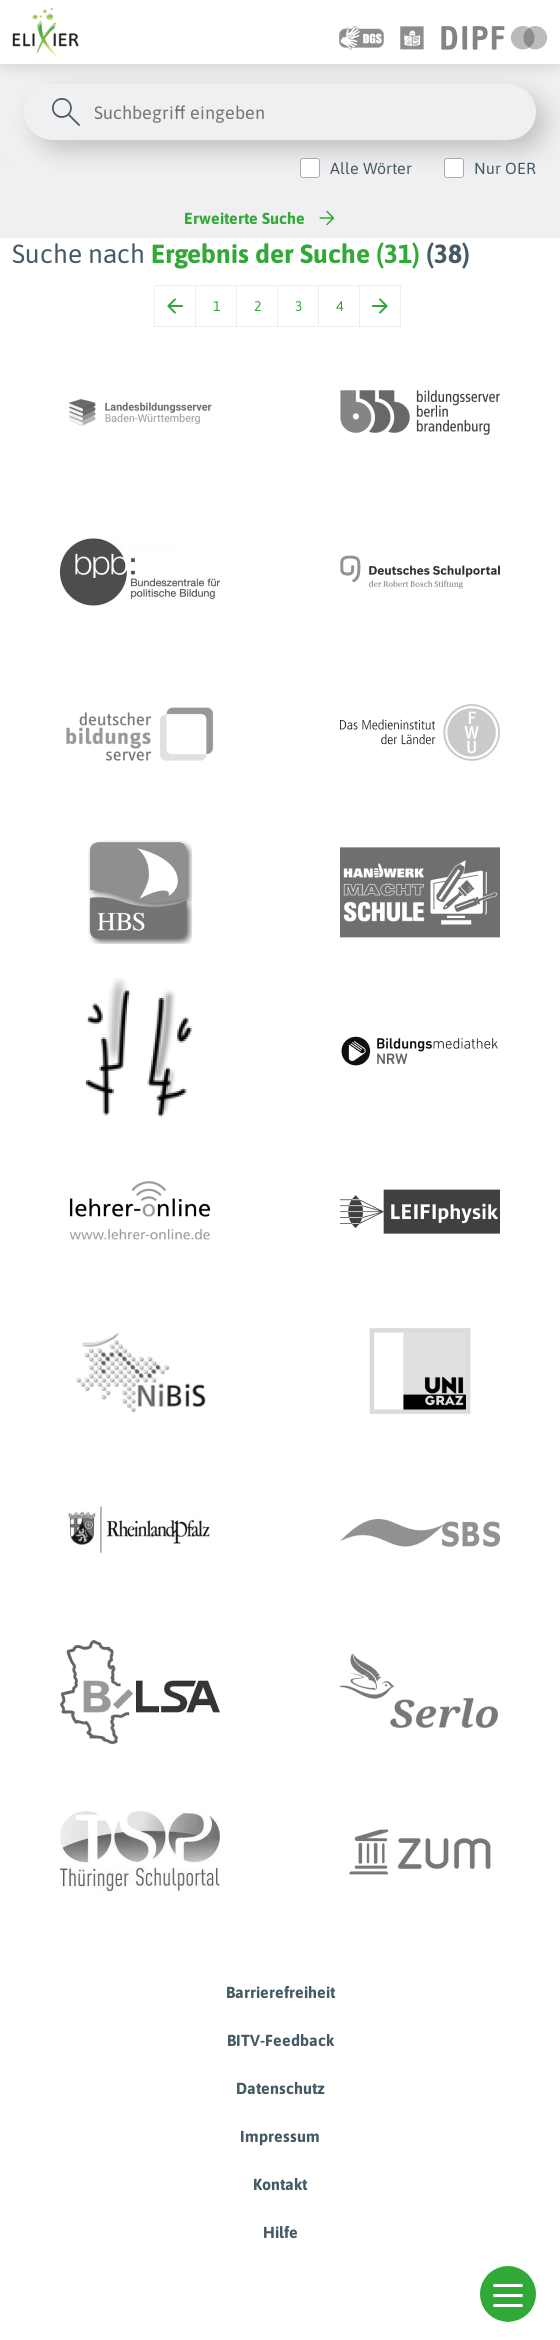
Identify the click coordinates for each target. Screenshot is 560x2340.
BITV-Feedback (280, 2040)
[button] (508, 2294)
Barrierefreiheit (280, 1992)
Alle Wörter (371, 168)
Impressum (280, 2136)
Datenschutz (280, 2088)
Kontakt (280, 2184)
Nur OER (505, 168)
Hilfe (280, 2232)
